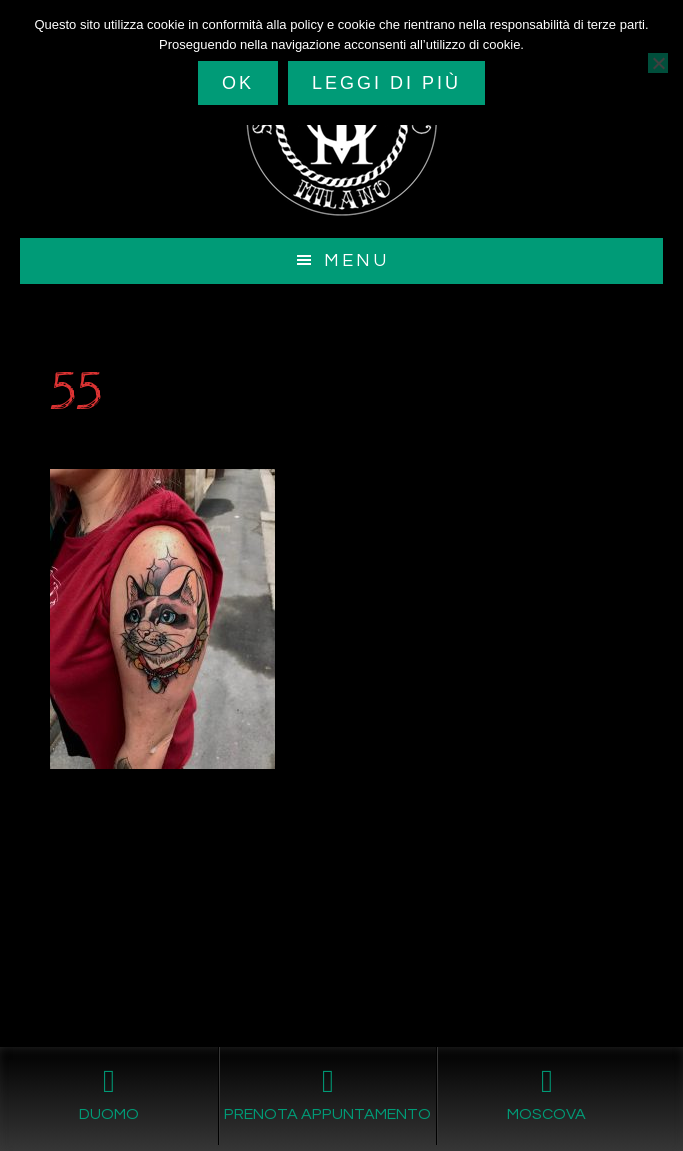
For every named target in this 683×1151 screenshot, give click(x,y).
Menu (356, 260)
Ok (238, 83)
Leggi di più (386, 83)
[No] (658, 63)
